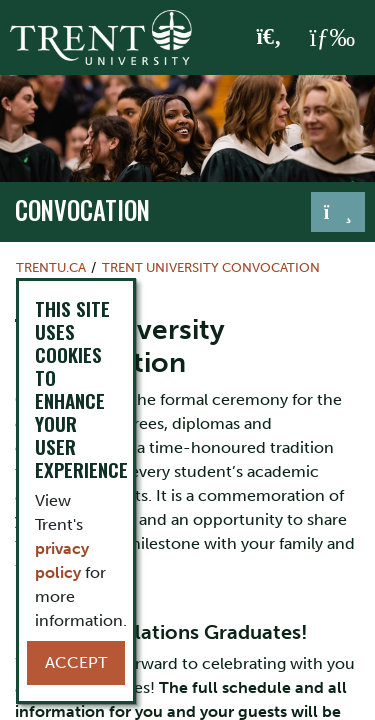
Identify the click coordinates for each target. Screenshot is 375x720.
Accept (76, 662)
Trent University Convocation (211, 267)
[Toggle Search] (269, 38)
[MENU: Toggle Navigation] (332, 38)
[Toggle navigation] (338, 212)
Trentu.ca (51, 267)
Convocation (82, 210)
